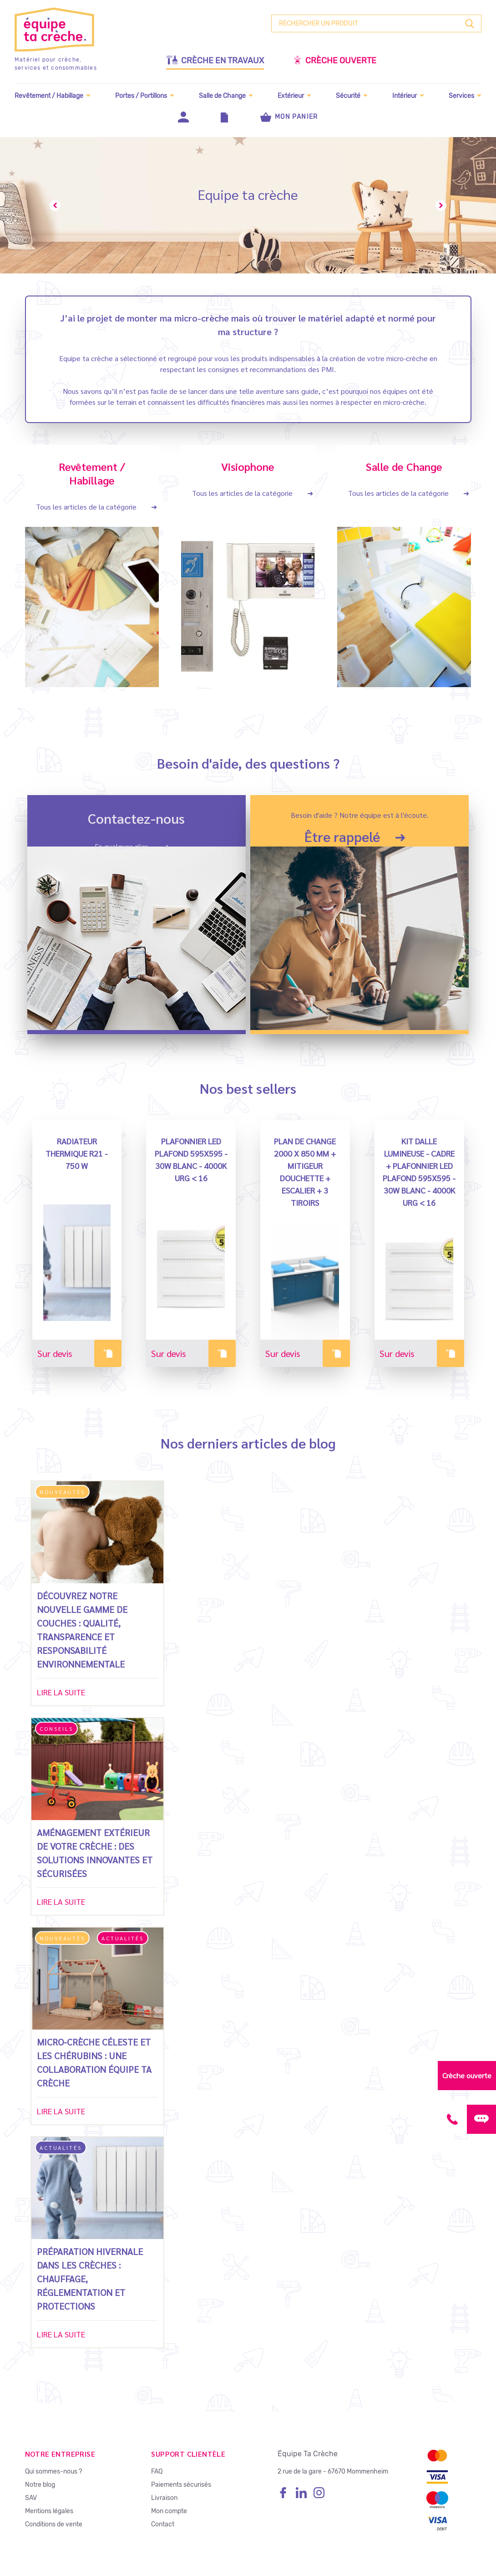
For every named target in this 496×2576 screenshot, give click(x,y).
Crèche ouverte (335, 60)
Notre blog (40, 2484)
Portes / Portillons (141, 95)
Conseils (56, 1728)
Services (461, 95)
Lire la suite (61, 1691)
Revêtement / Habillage (49, 95)
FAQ (156, 2471)
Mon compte (169, 2511)
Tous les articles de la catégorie (86, 506)
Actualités (122, 1937)
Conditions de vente (53, 2524)
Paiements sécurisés (181, 2484)
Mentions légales (49, 2511)
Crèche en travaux (215, 60)
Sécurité (348, 95)
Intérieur (404, 95)
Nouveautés (62, 1491)
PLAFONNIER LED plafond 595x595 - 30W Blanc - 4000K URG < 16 (191, 1159)
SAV (31, 2497)
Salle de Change (222, 95)
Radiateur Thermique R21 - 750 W (77, 1152)
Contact (162, 2524)
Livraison (164, 2497)
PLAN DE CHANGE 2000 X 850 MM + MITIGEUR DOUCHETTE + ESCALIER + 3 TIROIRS (305, 1171)
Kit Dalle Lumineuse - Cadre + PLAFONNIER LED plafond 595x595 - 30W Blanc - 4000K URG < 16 (419, 1171)
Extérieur (291, 95)
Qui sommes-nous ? (53, 2471)
